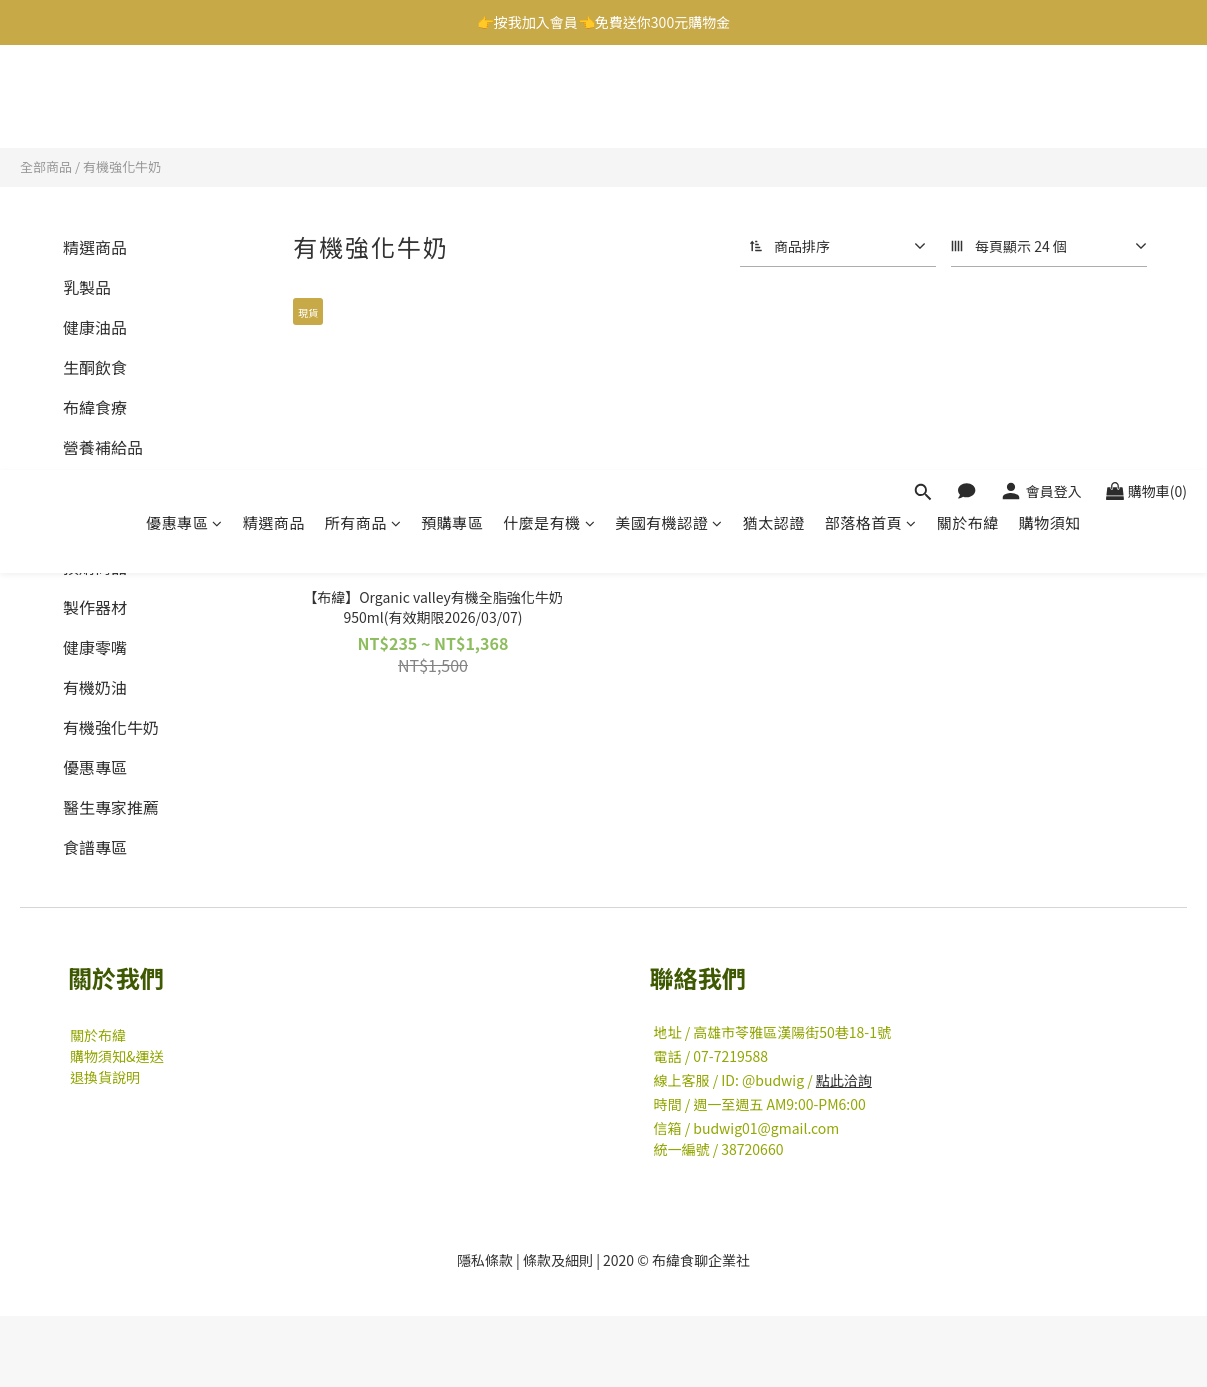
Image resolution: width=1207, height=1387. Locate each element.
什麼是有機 (549, 97)
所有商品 (363, 97)
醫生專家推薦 (111, 807)
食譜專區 (95, 847)
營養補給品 (103, 447)
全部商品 (46, 166)
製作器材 (95, 607)
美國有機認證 (669, 97)
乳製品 (87, 287)
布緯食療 (95, 407)
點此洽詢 (844, 1080)
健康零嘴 (95, 647)
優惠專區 (184, 97)
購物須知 (1050, 97)
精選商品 (274, 97)
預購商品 (95, 567)
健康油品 (95, 327)
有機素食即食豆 (119, 527)
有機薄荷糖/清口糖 (130, 487)
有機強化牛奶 (122, 166)
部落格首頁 (871, 97)
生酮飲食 (95, 367)
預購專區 (452, 97)
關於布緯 (968, 97)
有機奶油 (95, 687)
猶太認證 (774, 97)
